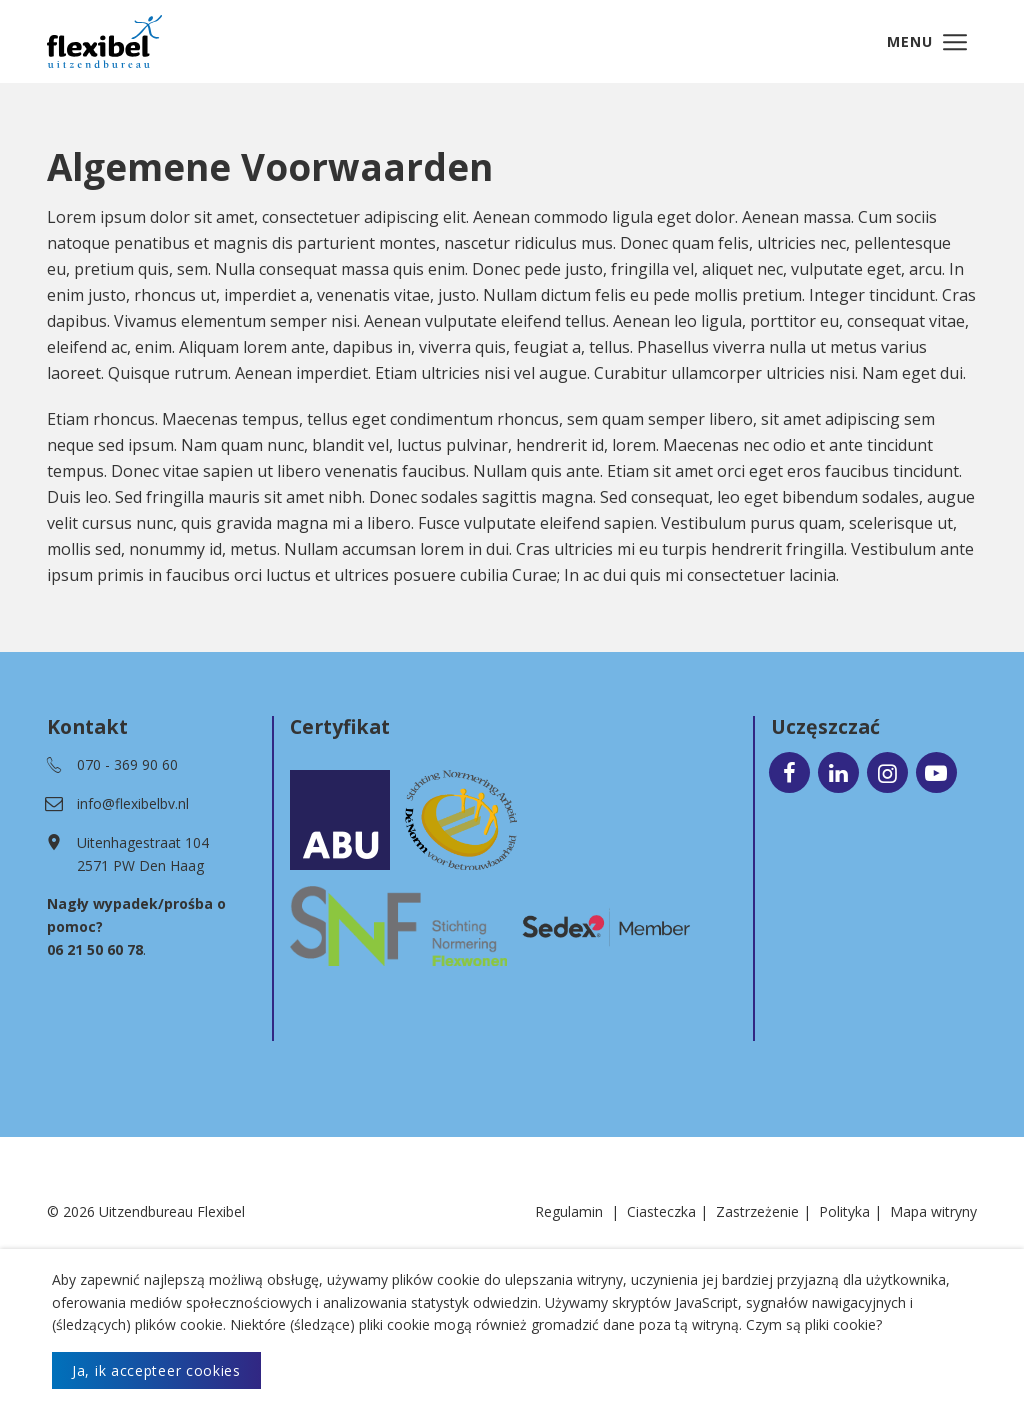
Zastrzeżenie (757, 1213)
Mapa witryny (933, 1213)
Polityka (844, 1213)
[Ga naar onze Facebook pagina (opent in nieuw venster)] (789, 773)
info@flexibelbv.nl (133, 805)
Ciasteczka (661, 1213)
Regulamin (569, 1213)
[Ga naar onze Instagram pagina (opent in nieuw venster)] (887, 773)
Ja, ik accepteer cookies (156, 1370)
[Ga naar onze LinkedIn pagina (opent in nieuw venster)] (838, 773)
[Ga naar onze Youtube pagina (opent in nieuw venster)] (936, 773)
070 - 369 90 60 (127, 766)
